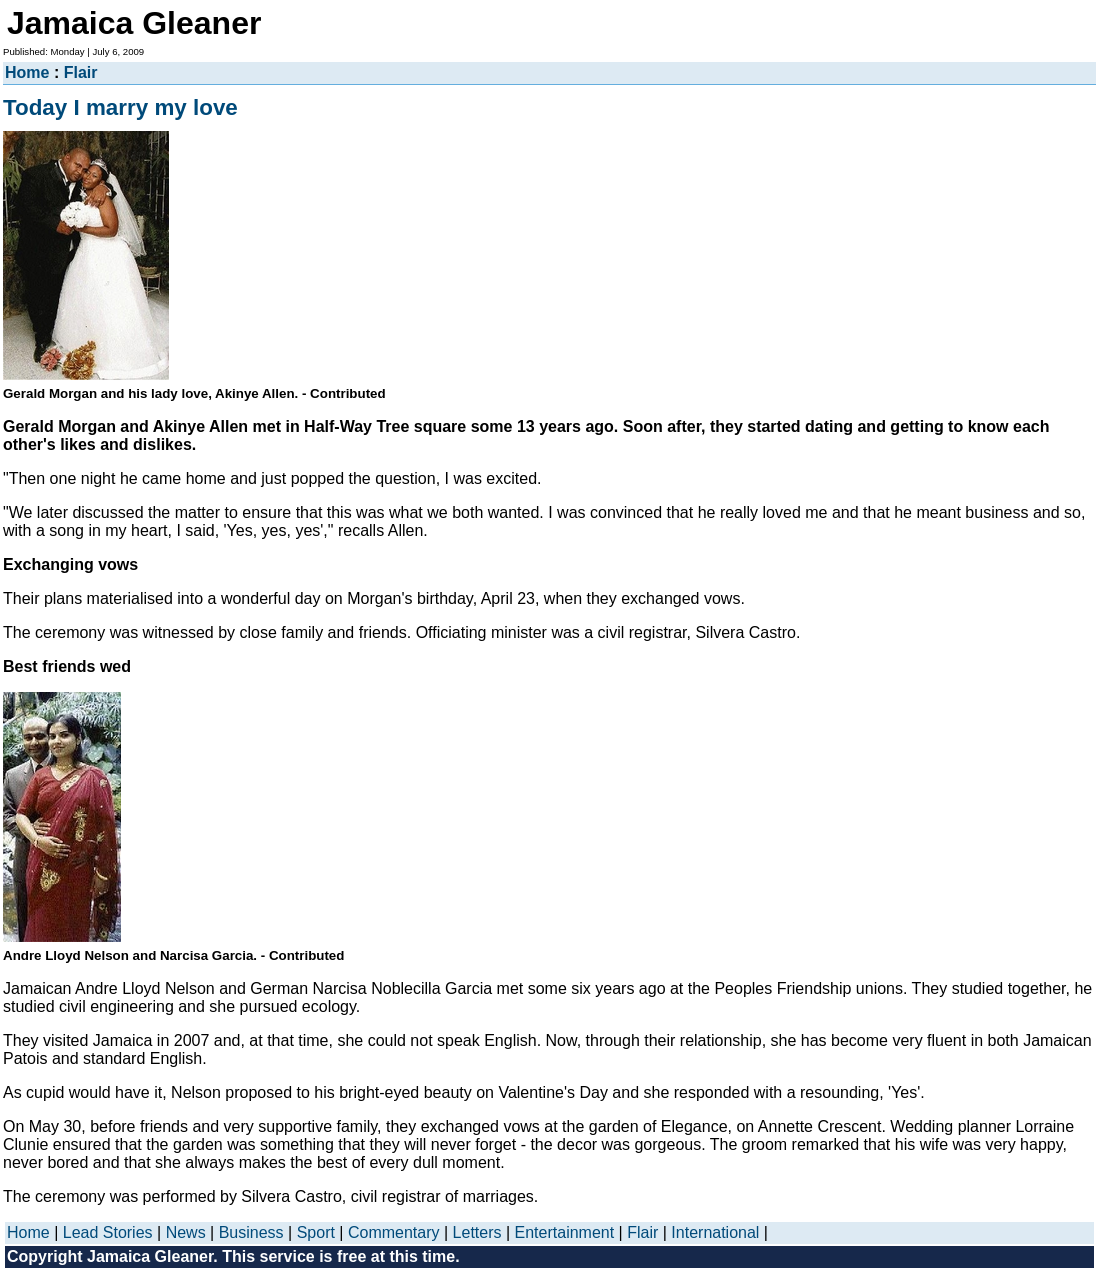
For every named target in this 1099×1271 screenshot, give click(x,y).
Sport (316, 1232)
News (186, 1232)
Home (27, 72)
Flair (81, 72)
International (715, 1232)
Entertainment (565, 1232)
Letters (477, 1232)
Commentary (394, 1232)
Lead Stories (108, 1232)
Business (251, 1232)
